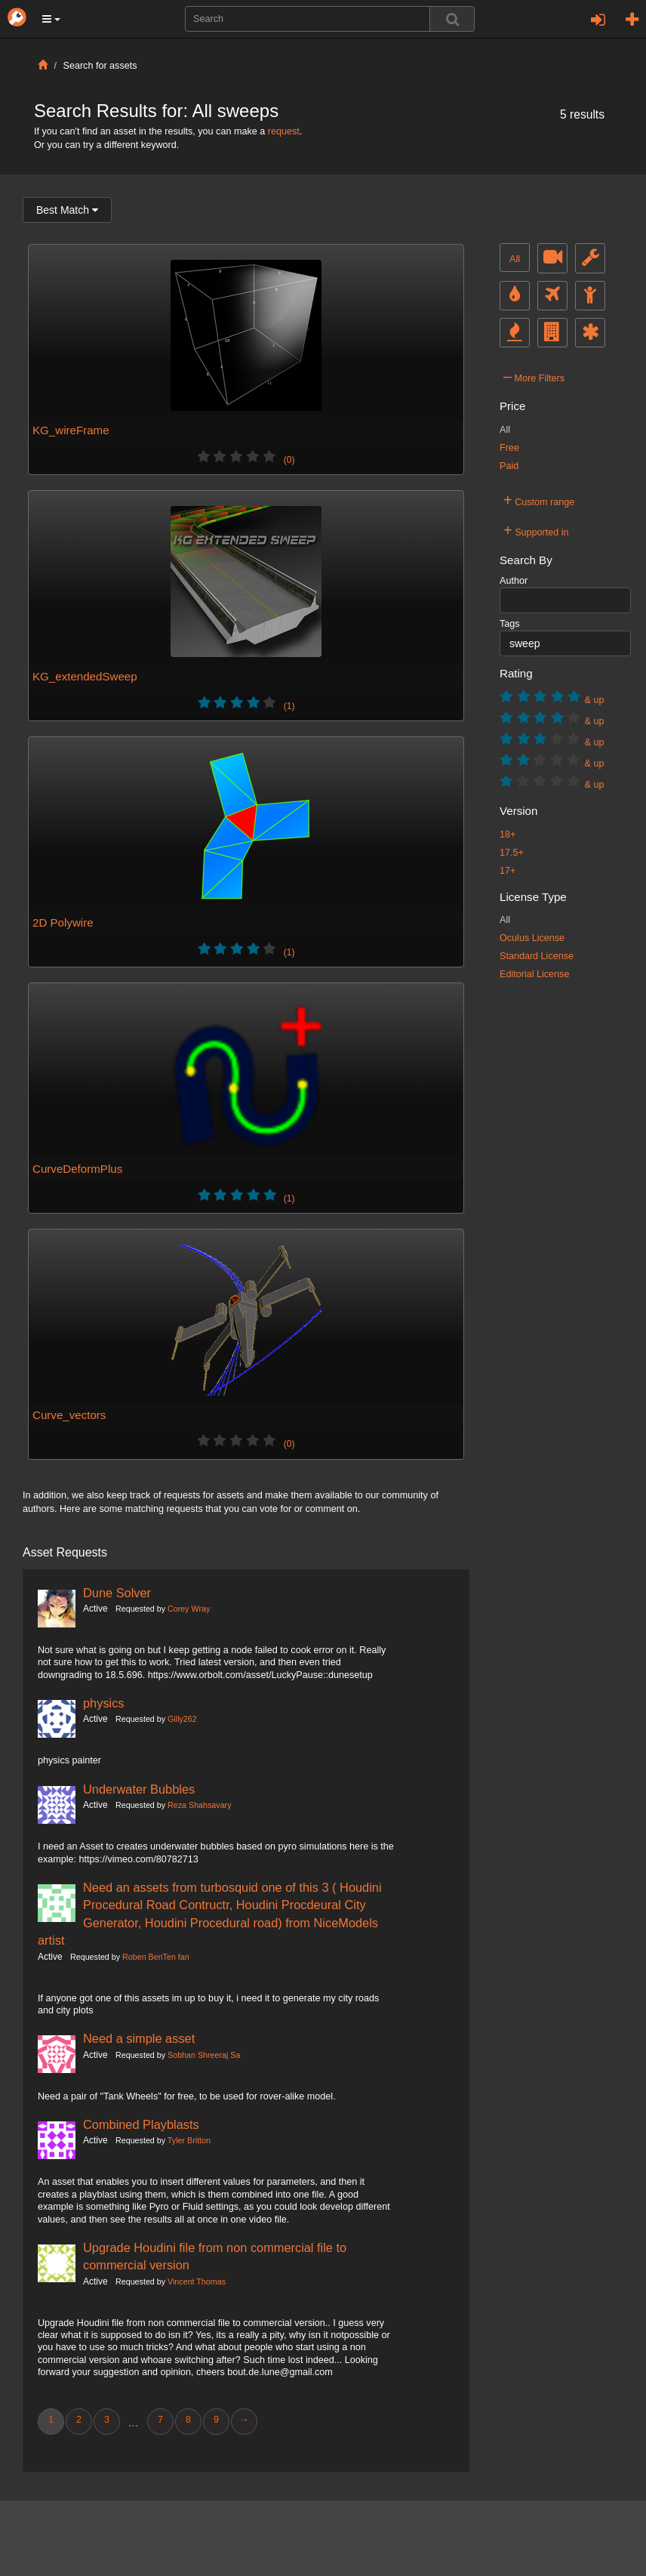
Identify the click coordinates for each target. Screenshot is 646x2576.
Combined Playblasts (141, 2124)
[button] (51, 19)
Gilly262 (182, 1718)
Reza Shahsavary (199, 1804)
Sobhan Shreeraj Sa (204, 2054)
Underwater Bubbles (139, 1789)
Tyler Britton (189, 2140)
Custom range (538, 500)
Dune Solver (117, 1593)
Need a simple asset (139, 2038)
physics (104, 1703)
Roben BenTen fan (155, 1956)
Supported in (536, 530)
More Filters (533, 376)
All (514, 259)
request (284, 131)
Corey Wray (189, 1608)
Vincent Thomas (197, 2281)
